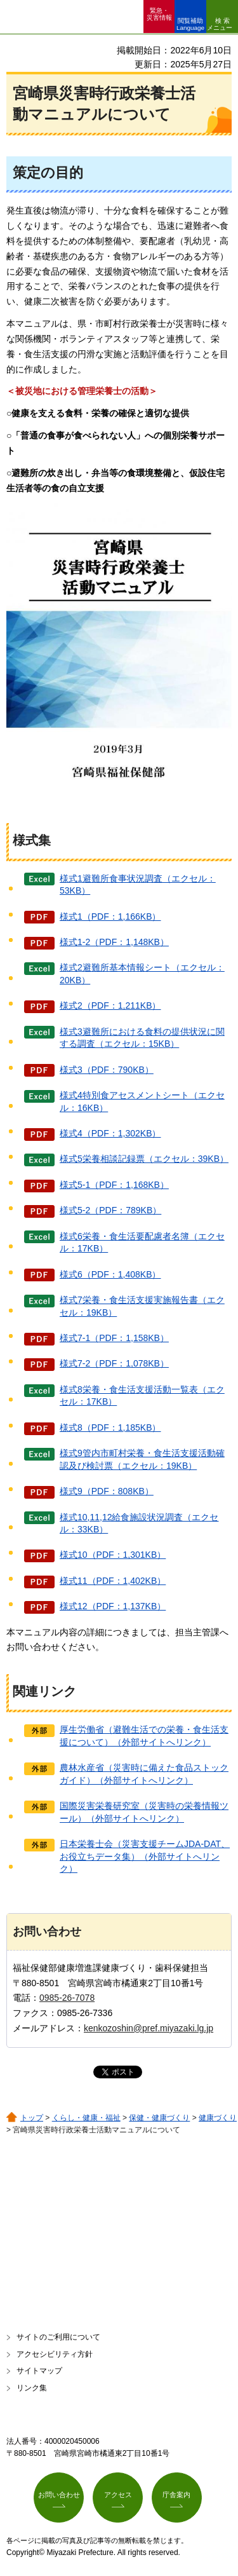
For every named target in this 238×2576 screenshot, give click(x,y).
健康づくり (218, 2117)
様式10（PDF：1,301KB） (113, 1555)
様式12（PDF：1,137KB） (113, 1606)
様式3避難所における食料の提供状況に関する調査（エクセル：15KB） (142, 1037)
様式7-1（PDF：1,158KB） (114, 1338)
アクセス (118, 2494)
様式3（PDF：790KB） (107, 1070)
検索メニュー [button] (219, 24)
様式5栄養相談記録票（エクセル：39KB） (144, 1159)
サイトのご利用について (58, 2337)
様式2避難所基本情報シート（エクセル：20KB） (142, 973)
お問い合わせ (59, 2494)
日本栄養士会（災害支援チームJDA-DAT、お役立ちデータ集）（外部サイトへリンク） (145, 1856)
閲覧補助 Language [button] (190, 24)
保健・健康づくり (159, 2117)
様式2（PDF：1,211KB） (110, 1005)
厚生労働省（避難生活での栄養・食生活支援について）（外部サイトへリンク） (144, 1735)
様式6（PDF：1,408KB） (110, 1274)
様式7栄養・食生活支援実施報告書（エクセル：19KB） (142, 1306)
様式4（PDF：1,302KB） (110, 1133)
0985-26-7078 (67, 1998)
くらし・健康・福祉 (86, 2117)
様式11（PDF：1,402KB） (113, 1581)
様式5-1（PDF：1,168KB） (114, 1185)
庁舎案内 (176, 2494)
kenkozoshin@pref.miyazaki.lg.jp (148, 2028)
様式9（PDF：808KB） (107, 1491)
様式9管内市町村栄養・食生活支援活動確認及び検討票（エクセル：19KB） (142, 1459)
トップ (31, 2117)
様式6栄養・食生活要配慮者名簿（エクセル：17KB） (142, 1242)
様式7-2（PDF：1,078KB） (114, 1363)
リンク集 (32, 2387)
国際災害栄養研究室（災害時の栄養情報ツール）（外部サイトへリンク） (144, 1812)
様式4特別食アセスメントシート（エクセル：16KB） (142, 1101)
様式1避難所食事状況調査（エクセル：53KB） (138, 884)
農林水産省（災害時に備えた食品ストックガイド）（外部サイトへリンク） (144, 1773)
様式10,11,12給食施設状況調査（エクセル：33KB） (139, 1523)
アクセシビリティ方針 (55, 2354)
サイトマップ (39, 2370)
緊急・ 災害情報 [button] (159, 14)
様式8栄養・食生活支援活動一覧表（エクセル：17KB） (142, 1395)
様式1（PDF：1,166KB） (110, 916)
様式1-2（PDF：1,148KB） (114, 942)
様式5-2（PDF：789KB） (110, 1210)
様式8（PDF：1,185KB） (110, 1427)
